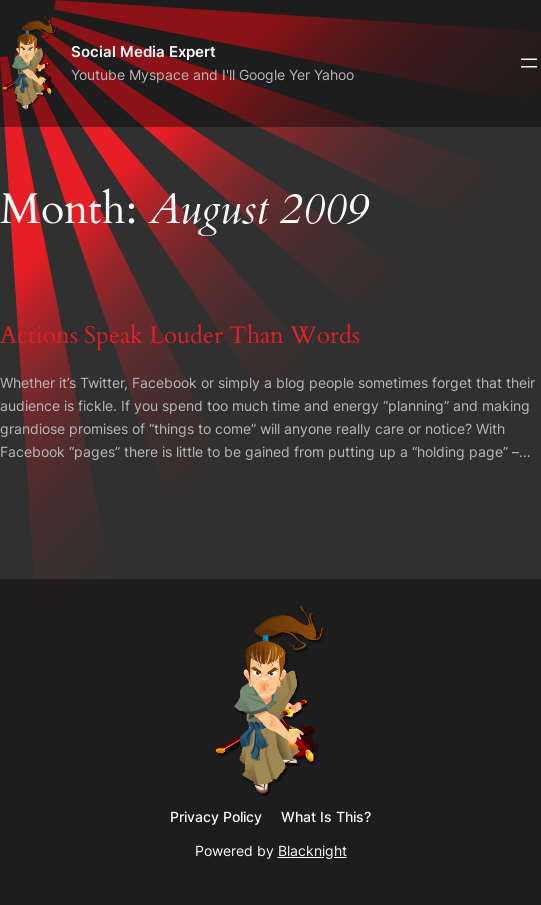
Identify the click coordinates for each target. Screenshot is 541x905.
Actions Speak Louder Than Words (180, 336)
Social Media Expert (143, 51)
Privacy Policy (216, 816)
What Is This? (326, 816)
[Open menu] (529, 63)
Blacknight (312, 850)
